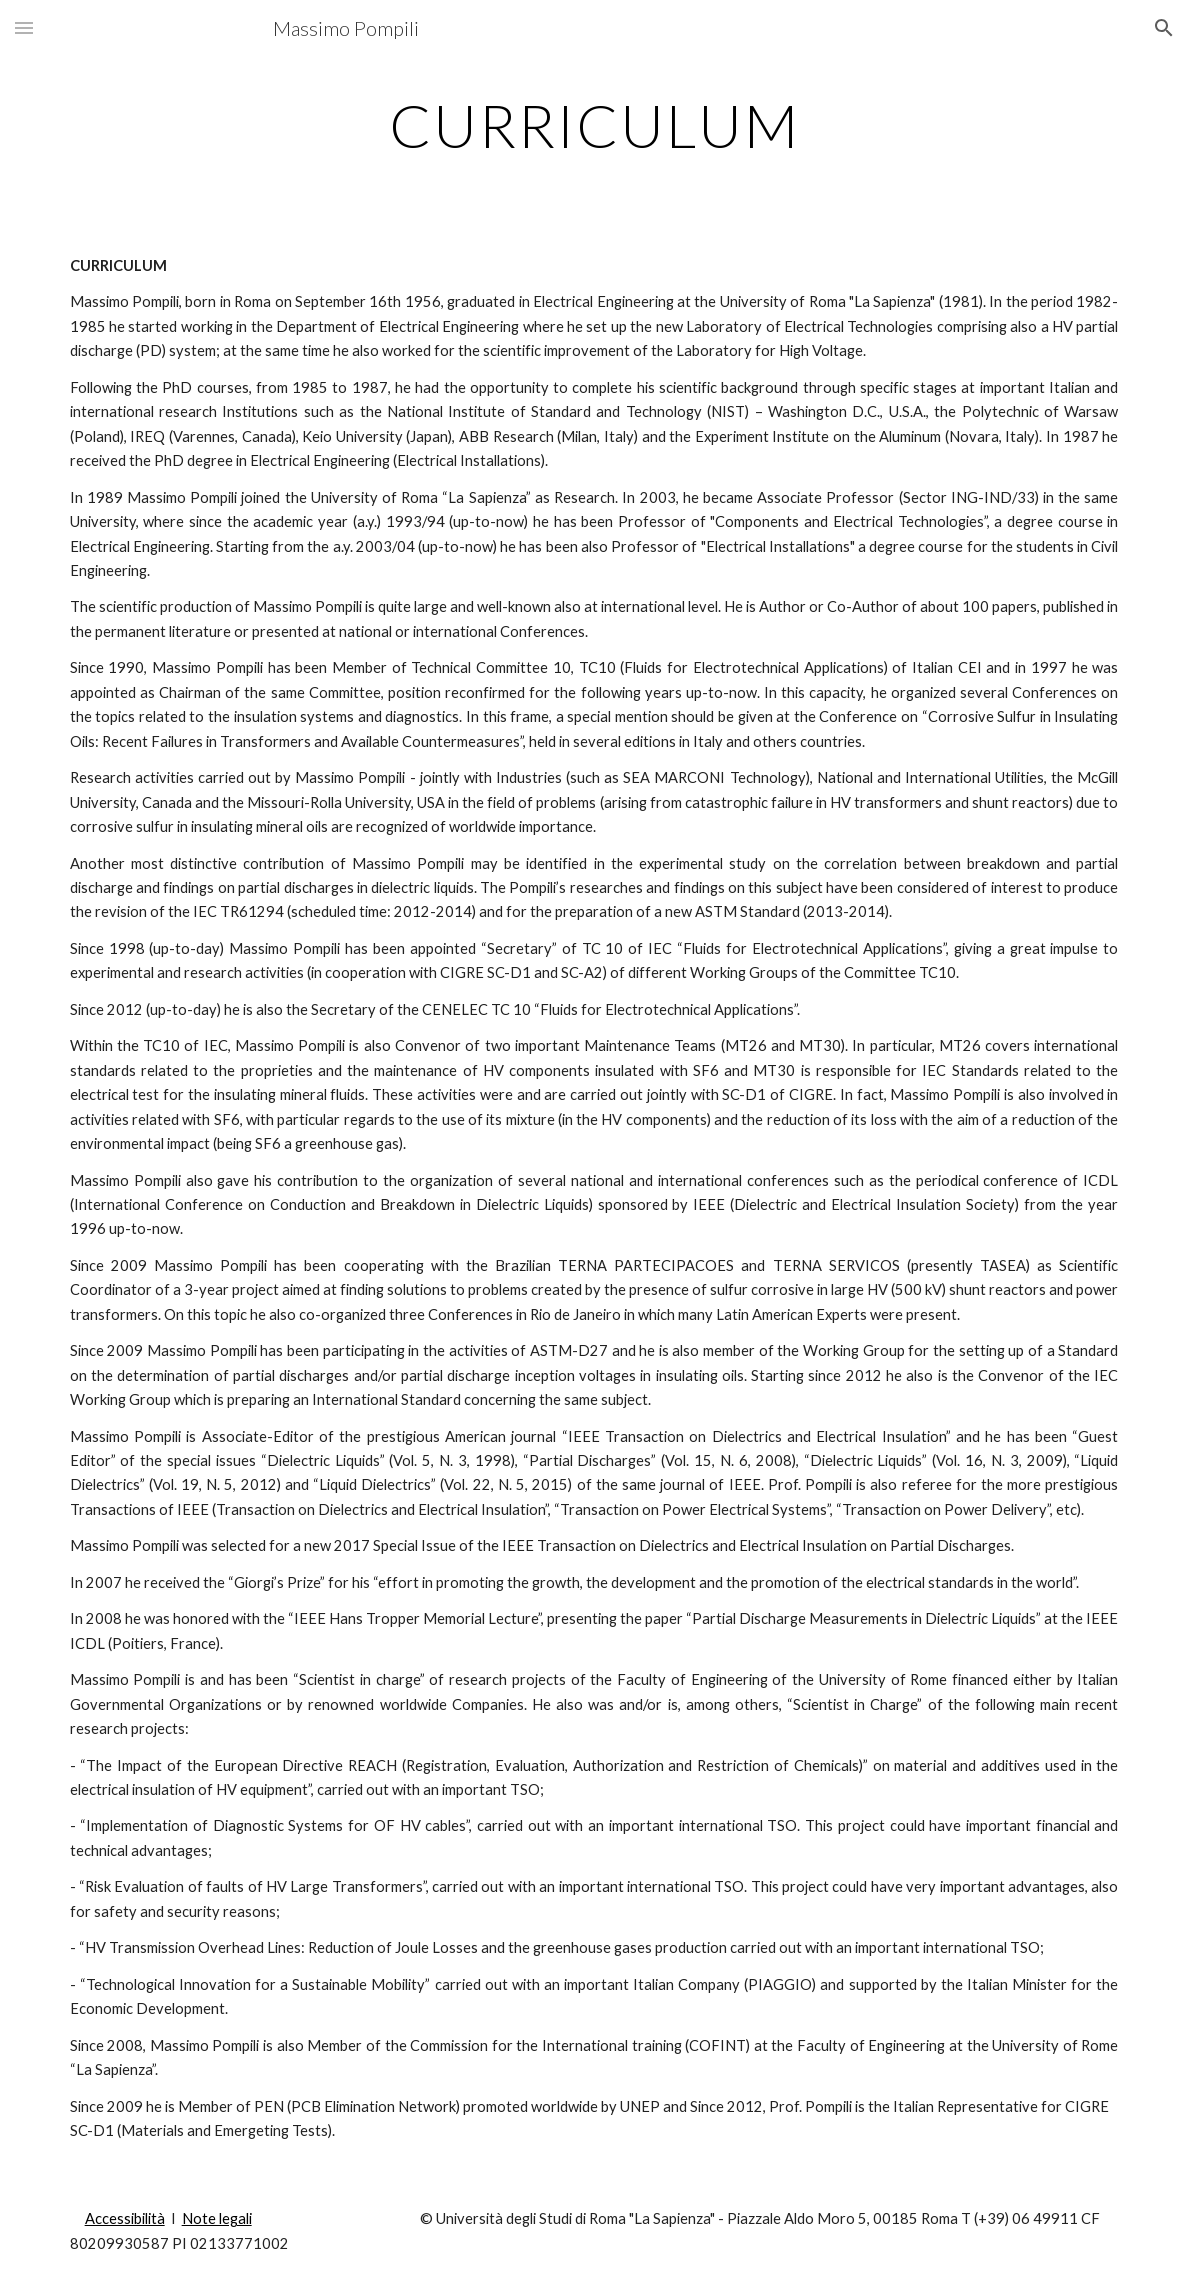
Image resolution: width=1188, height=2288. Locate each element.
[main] (594, 125)
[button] (24, 27)
